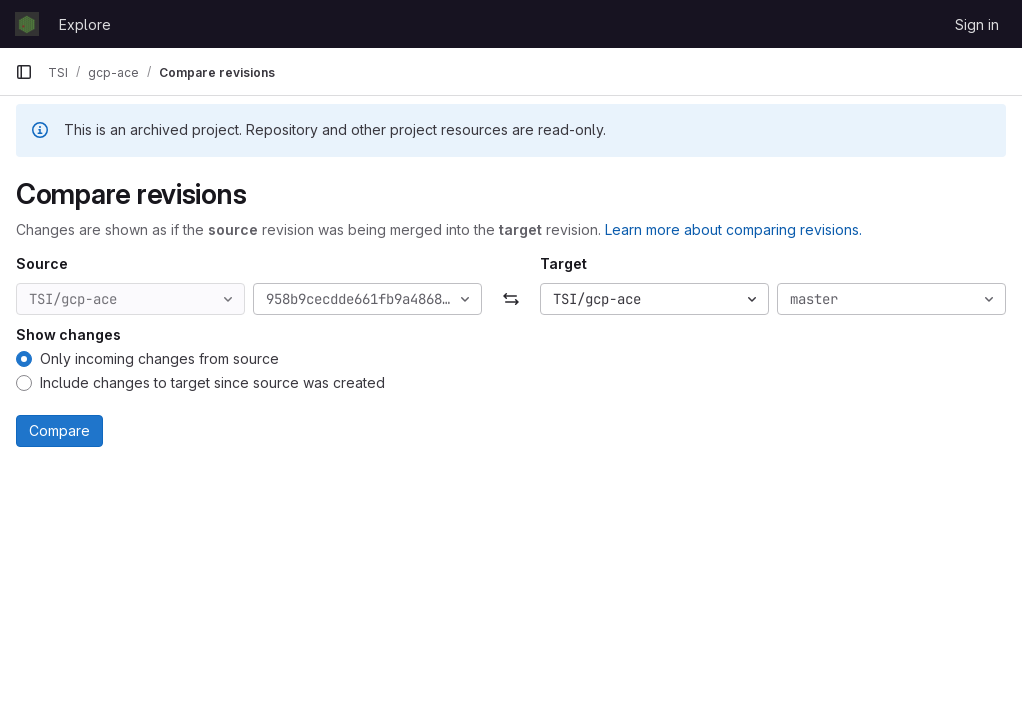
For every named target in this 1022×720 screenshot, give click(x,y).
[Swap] (510, 299)
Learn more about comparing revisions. (733, 229)
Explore (85, 24)
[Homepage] (27, 24)
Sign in (977, 24)
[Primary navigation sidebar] (24, 72)
